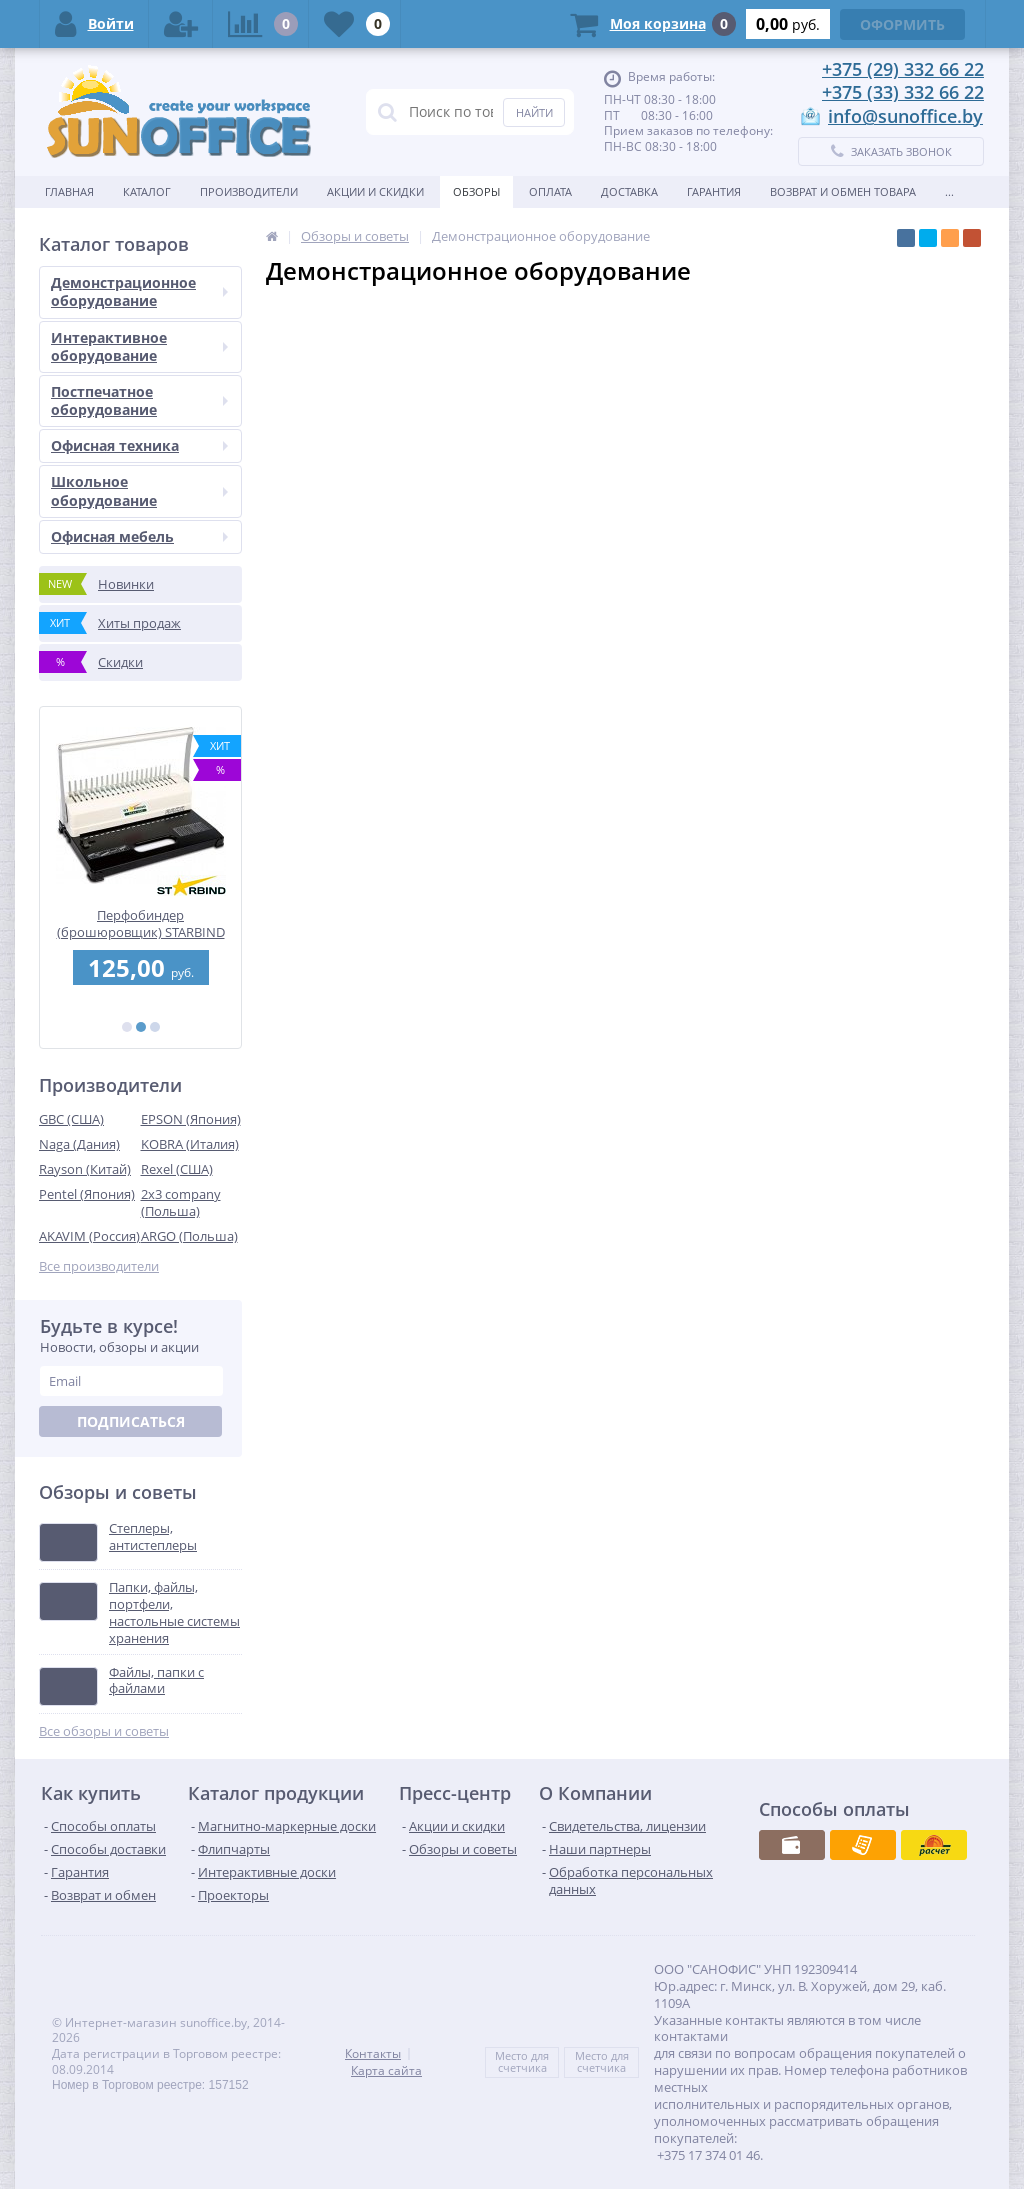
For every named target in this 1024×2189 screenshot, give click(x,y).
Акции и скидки (375, 191)
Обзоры (476, 191)
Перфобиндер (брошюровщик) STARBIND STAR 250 (141, 923)
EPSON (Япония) (191, 1119)
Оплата (550, 191)
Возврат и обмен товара (843, 191)
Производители (249, 191)
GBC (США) (71, 1119)
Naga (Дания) (79, 1144)
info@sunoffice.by (905, 116)
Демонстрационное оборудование (139, 291)
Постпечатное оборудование (139, 400)
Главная (69, 191)
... (949, 191)
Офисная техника (139, 445)
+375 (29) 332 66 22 (903, 69)
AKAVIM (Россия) (89, 1236)
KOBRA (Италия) (190, 1144)
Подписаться (131, 1421)
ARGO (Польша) (189, 1236)
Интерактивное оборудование (139, 346)
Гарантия (714, 191)
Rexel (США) (177, 1169)
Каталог (147, 191)
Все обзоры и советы (104, 1731)
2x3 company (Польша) (181, 1202)
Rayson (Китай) (85, 1169)
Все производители (99, 1266)
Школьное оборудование (139, 490)
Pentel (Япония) (87, 1194)
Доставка (629, 191)
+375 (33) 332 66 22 (903, 92)
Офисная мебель (139, 536)
